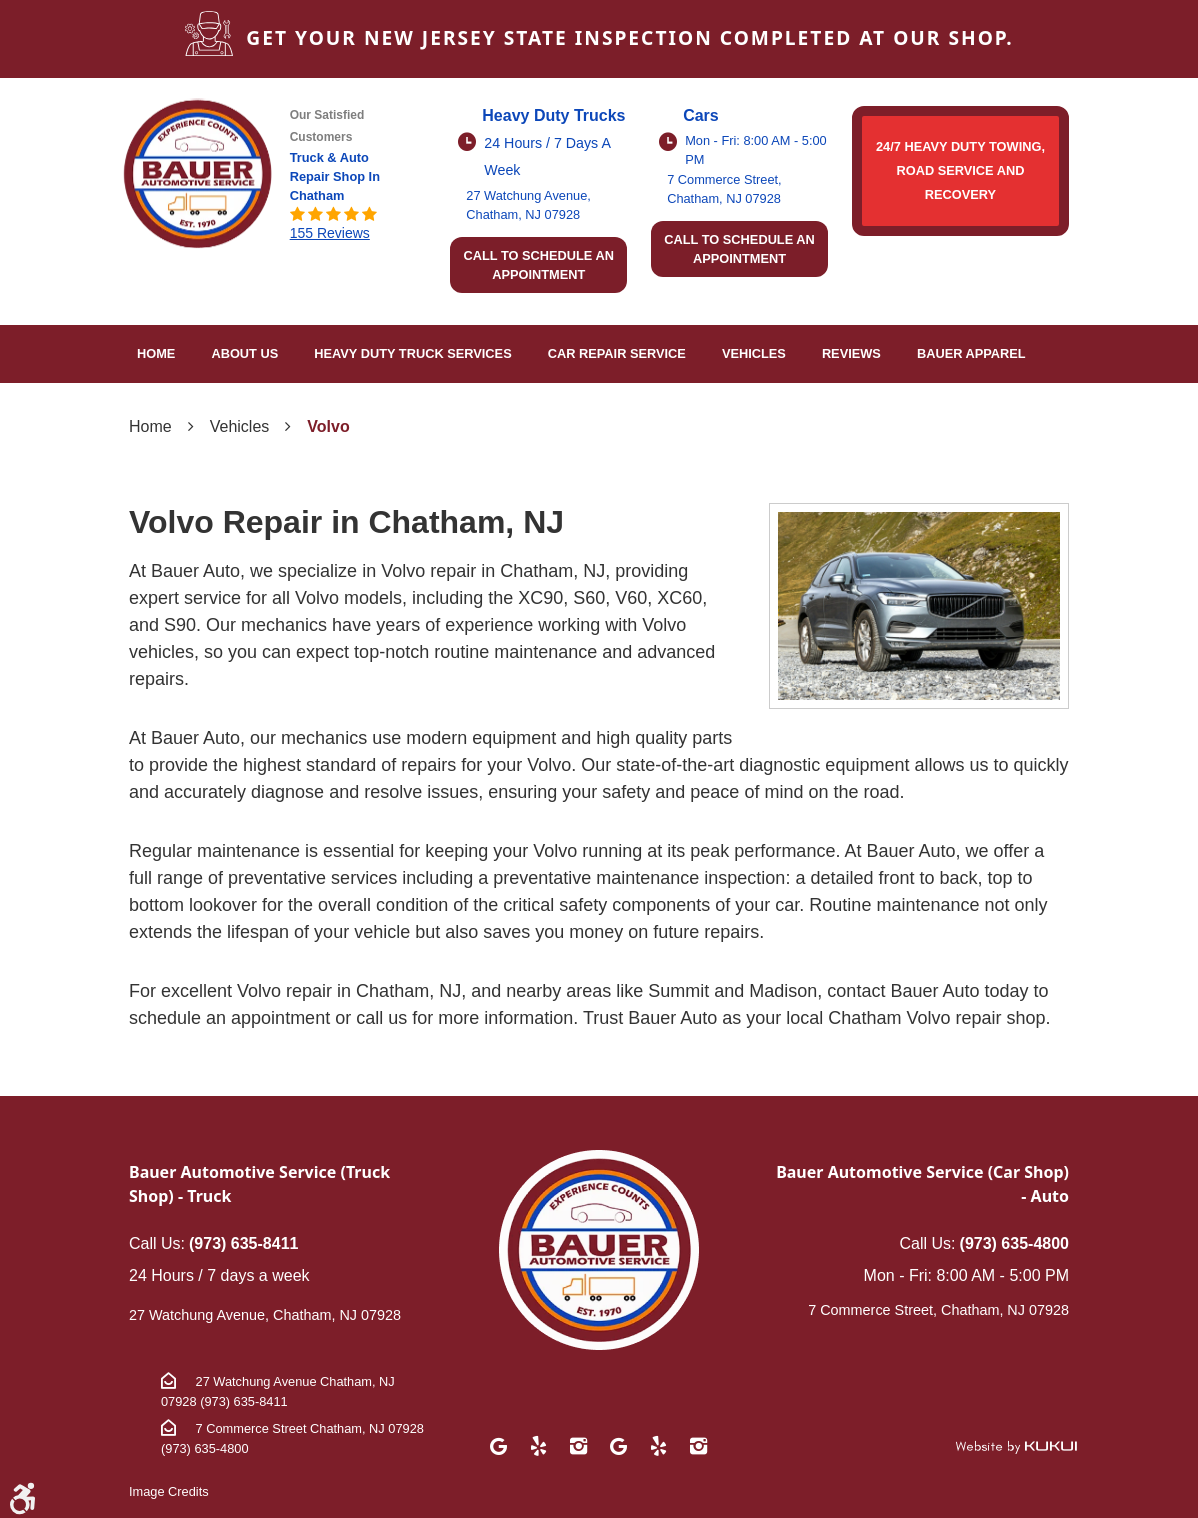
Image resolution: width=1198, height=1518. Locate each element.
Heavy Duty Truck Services (412, 353)
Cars (701, 115)
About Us (244, 353)
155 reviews (330, 233)
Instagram (579, 1446)
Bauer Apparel (971, 353)
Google (499, 1446)
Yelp (539, 1446)
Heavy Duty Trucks (553, 115)
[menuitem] (156, 354)
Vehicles (754, 353)
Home (156, 353)
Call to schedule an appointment (538, 265)
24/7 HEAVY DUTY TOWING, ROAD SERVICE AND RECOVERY (960, 170)
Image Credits (169, 1491)
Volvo (328, 426)
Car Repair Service (617, 353)
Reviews (851, 353)
